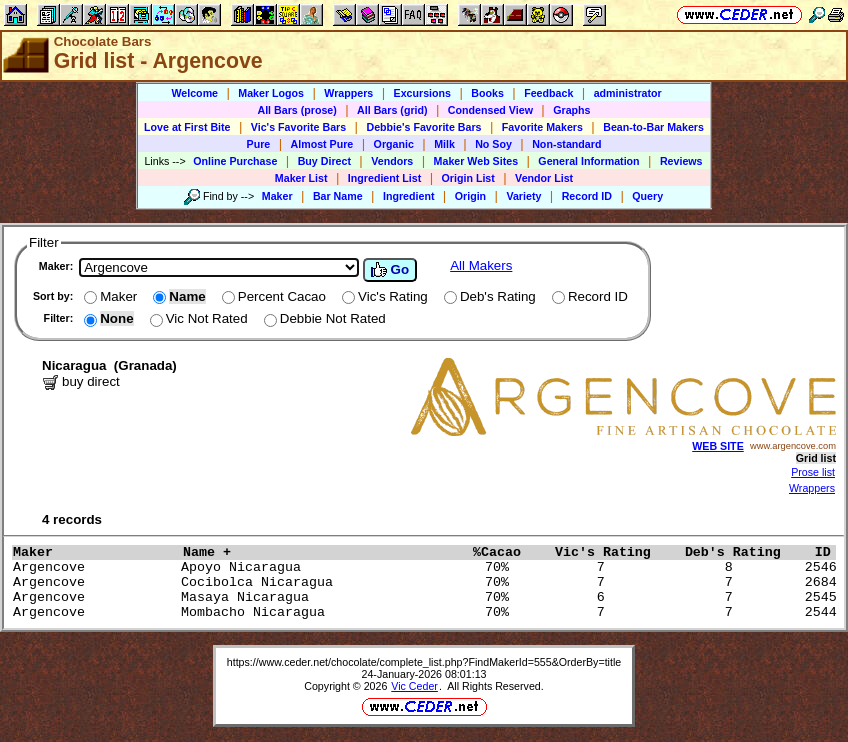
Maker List (301, 178)
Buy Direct (324, 161)
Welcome (194, 93)
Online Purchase (235, 161)
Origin (470, 196)
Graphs (571, 110)
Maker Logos (271, 93)
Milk (444, 144)
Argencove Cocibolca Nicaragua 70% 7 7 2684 (429, 582)
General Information (588, 161)
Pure (259, 144)
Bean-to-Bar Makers (653, 127)
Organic (394, 144)
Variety (523, 196)
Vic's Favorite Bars (298, 127)
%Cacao (509, 552)
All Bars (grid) (392, 110)
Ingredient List (384, 178)
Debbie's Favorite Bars (423, 127)
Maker (277, 196)
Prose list (813, 472)
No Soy (493, 144)
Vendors (392, 161)
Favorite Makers (542, 127)
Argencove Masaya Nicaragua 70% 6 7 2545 (429, 597)
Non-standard (566, 144)
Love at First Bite (187, 127)
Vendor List (544, 178)
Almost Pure (322, 144)
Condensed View (490, 110)
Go (390, 270)
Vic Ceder (414, 686)
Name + (323, 552)
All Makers (481, 265)
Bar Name (338, 196)
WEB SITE (718, 446)
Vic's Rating (615, 552)
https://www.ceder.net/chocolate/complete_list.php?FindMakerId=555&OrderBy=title (424, 662)
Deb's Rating (745, 552)
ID (831, 552)
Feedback (548, 93)
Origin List (468, 178)
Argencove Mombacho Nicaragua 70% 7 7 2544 (429, 612)
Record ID (587, 196)
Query (647, 196)
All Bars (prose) (296, 110)
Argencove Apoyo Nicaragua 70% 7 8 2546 (429, 567)
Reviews (681, 161)
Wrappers (348, 93)
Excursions (422, 93)
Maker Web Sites (476, 161)
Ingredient (409, 196)
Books (487, 93)
